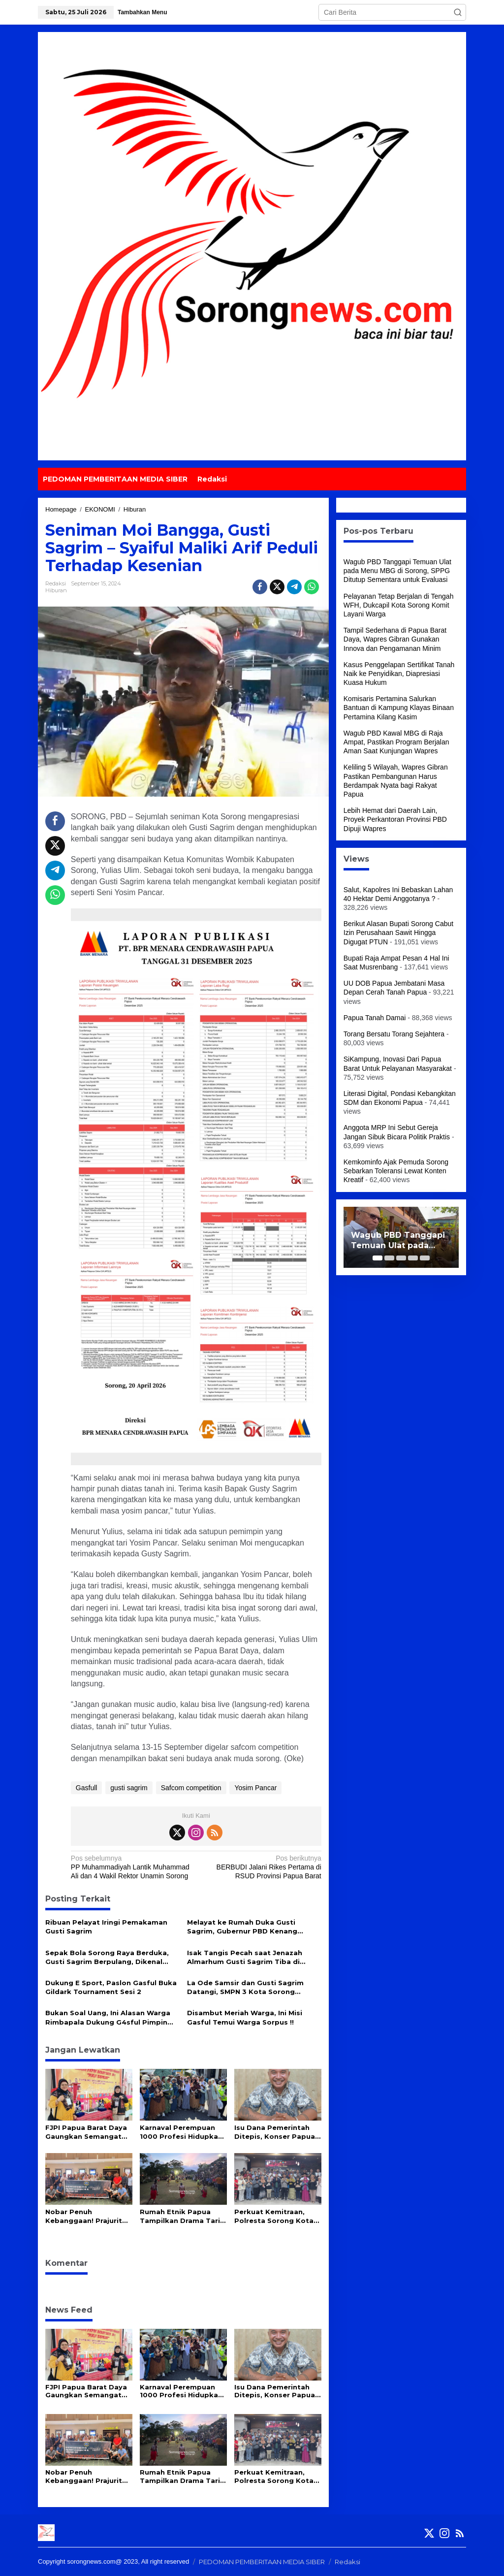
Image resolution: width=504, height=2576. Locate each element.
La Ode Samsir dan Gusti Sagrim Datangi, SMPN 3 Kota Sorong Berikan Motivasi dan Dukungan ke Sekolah (250, 1987)
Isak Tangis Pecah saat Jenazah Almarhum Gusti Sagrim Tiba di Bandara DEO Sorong (244, 1957)
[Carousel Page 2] (389, 1258)
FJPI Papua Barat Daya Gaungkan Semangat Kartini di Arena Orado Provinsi (86, 2132)
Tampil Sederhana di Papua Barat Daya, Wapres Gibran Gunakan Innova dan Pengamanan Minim (395, 639)
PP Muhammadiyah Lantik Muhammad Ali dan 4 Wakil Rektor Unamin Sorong (131, 1867)
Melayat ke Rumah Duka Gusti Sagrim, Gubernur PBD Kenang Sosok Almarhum (242, 1926)
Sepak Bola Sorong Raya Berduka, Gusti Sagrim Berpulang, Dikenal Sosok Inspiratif (107, 1957)
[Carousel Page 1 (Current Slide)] (377, 1258)
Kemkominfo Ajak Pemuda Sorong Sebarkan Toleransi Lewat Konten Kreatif (396, 1171)
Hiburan (56, 590)
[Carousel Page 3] (401, 1258)
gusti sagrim (128, 1788)
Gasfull (86, 1788)
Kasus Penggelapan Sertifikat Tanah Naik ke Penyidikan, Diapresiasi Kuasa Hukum (399, 673)
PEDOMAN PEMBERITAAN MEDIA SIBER (262, 2562)
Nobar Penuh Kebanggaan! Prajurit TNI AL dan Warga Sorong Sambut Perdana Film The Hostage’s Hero (83, 2216)
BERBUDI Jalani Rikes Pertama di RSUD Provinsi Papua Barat (261, 1867)
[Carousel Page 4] (413, 1258)
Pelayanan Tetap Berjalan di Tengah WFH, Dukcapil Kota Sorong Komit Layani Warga (399, 605)
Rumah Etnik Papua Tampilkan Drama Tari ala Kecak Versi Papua (180, 2216)
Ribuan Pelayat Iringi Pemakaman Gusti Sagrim (106, 1926)
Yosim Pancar (255, 1788)
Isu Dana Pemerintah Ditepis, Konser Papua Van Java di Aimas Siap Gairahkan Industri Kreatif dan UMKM (275, 2132)
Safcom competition (191, 1788)
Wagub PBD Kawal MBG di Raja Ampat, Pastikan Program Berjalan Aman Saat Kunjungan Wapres (396, 742)
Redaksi (347, 2562)
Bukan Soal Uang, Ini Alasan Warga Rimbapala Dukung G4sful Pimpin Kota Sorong (107, 2017)
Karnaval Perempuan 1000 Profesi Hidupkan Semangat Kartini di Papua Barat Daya (181, 2132)
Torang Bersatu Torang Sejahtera (394, 1034)
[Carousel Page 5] (425, 1258)
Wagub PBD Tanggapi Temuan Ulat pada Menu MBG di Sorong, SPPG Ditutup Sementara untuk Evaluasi (397, 570)
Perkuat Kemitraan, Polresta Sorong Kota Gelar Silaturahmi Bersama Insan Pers (274, 2216)
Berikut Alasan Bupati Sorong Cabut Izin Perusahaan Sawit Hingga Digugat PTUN (398, 932)
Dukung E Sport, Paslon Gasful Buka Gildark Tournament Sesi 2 (111, 1987)
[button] (457, 12)
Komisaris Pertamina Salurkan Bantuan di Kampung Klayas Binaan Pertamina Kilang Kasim (399, 707)
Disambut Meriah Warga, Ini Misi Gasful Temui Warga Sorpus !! (244, 2017)
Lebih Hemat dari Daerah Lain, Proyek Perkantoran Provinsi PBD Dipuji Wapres (395, 819)
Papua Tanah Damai (375, 1018)
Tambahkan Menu (142, 12)
